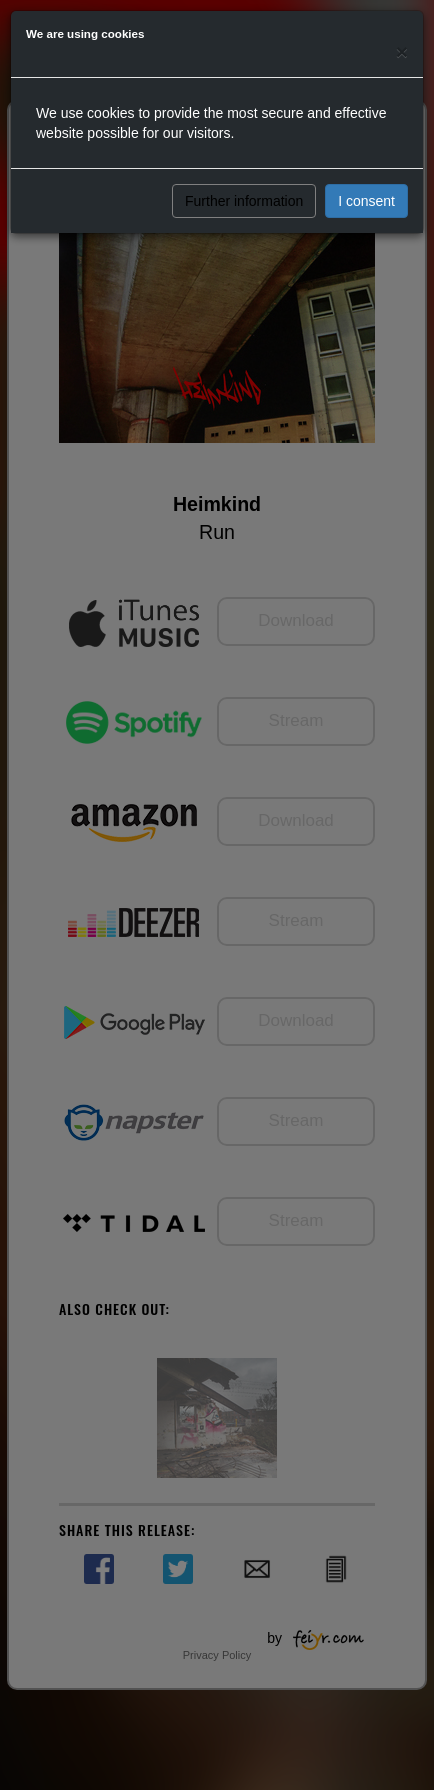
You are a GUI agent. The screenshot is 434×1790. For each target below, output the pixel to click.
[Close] (402, 51)
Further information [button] (244, 201)
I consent (366, 201)
